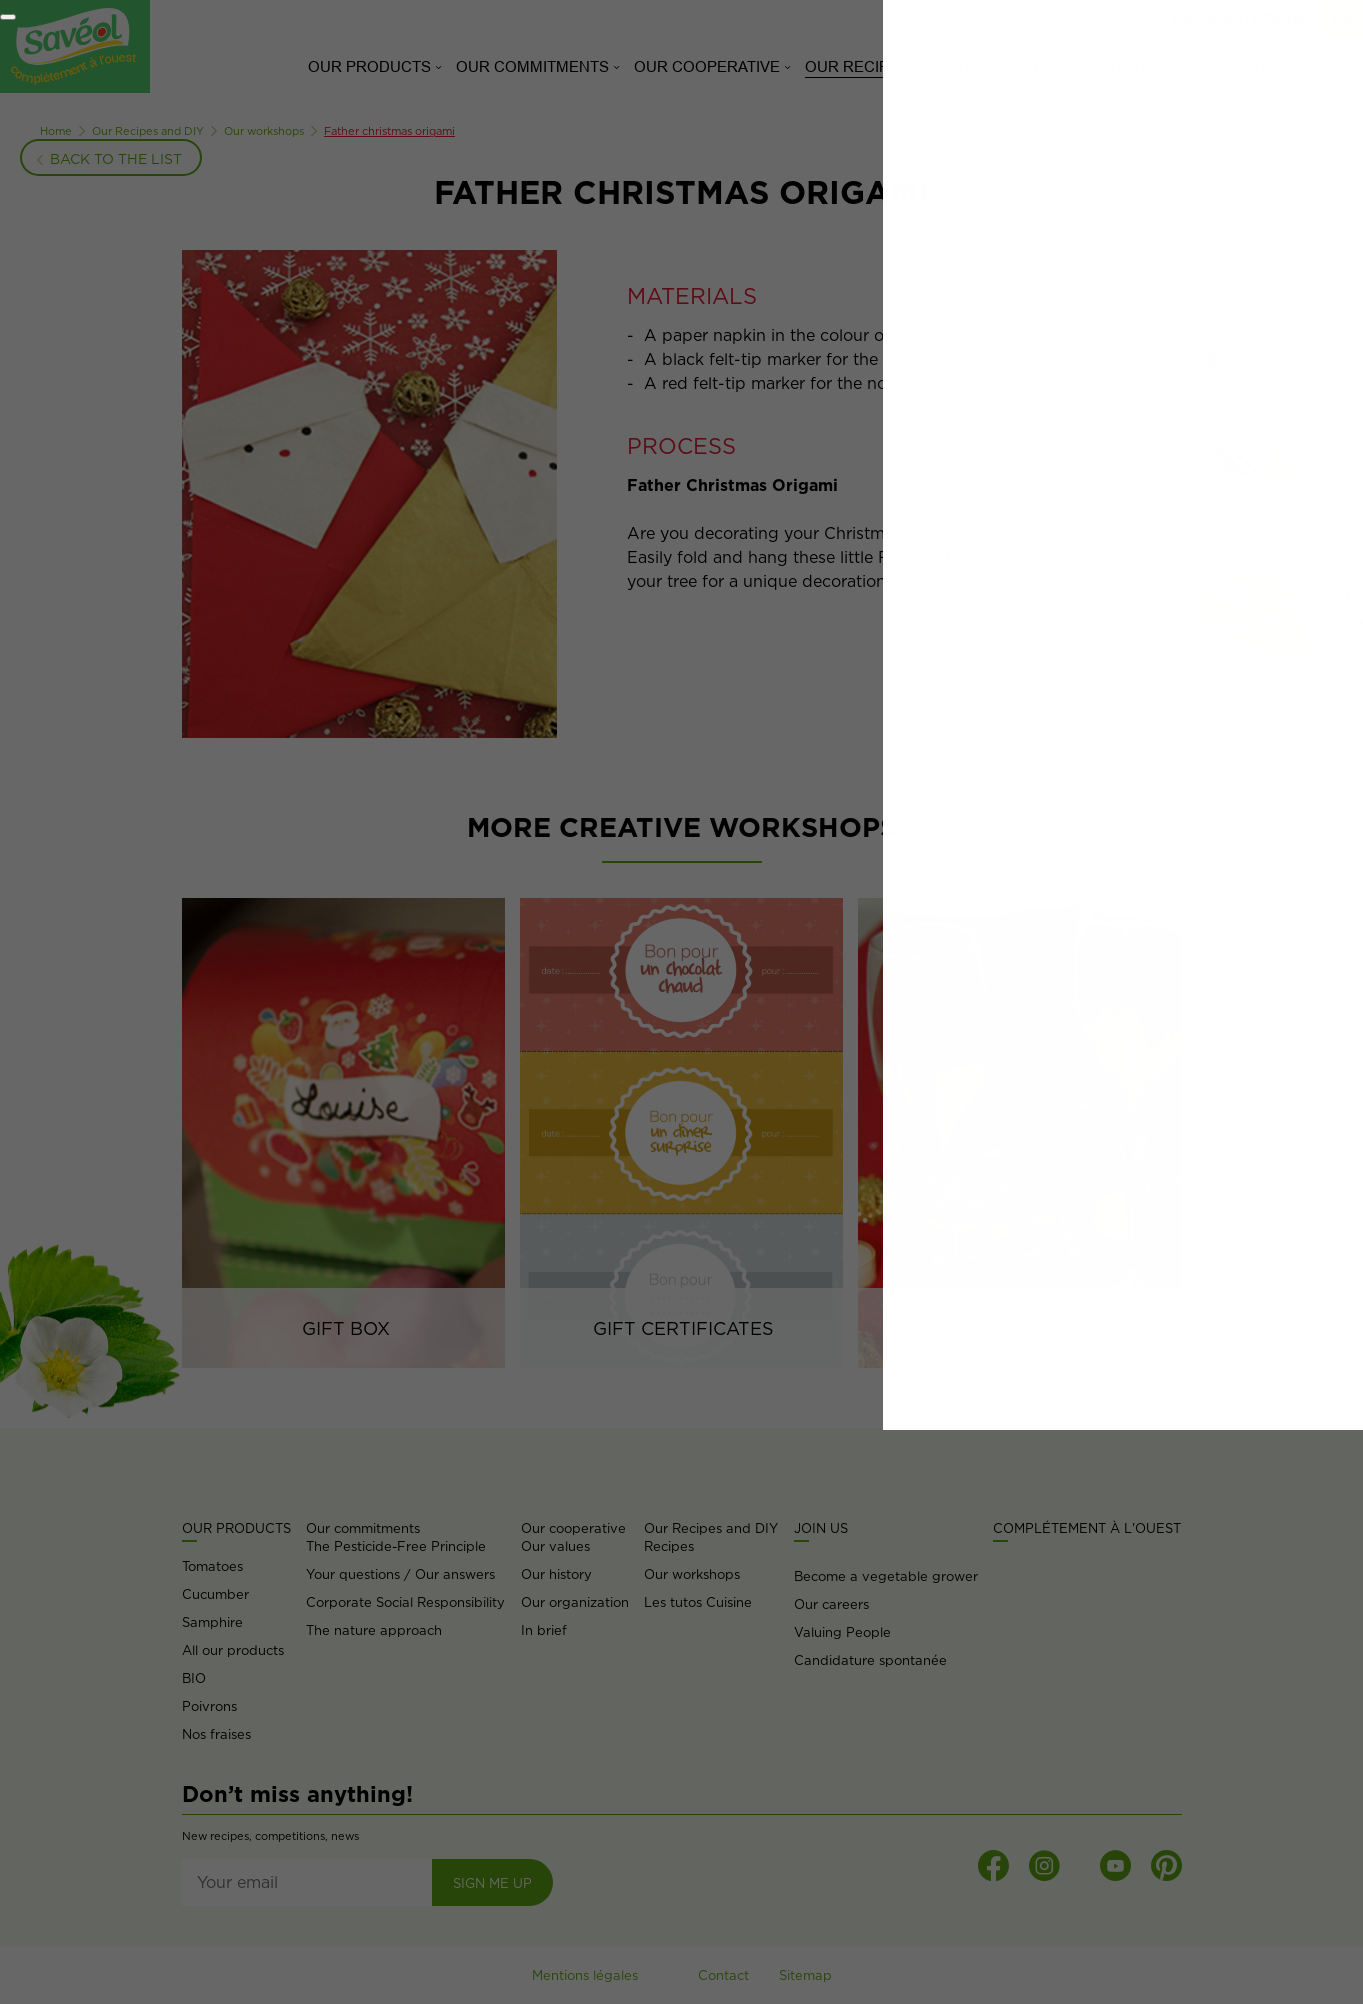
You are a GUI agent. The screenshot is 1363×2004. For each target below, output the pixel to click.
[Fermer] (8, 17)
